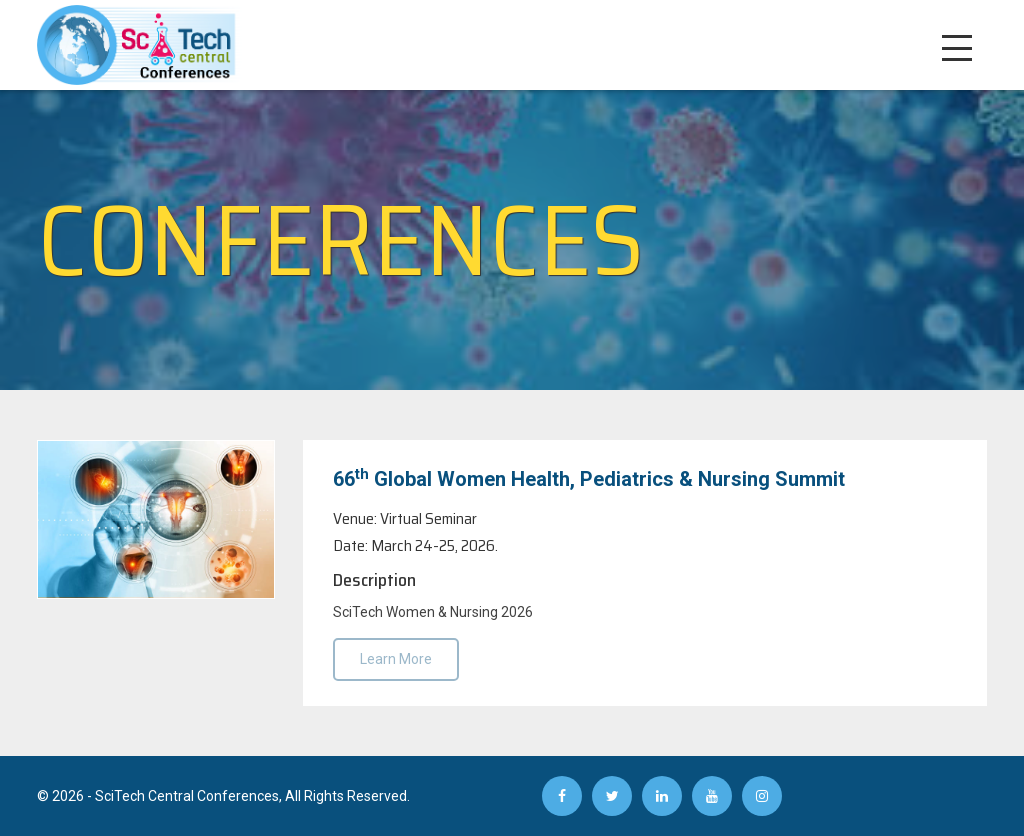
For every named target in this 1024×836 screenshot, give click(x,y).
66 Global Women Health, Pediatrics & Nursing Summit (589, 478)
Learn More (396, 659)
